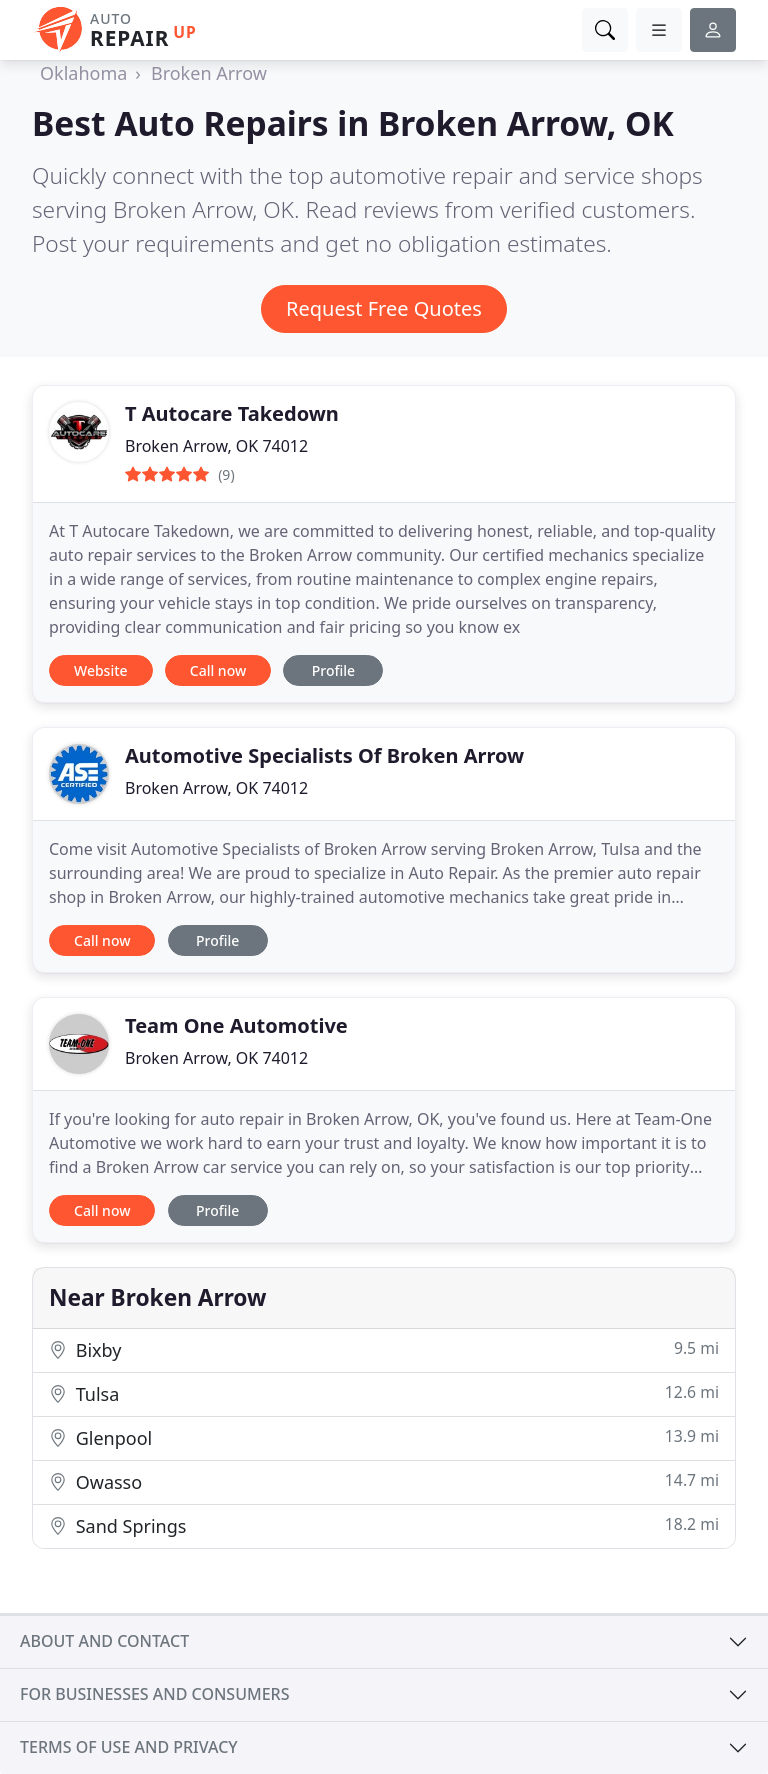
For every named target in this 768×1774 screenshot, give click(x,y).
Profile (333, 670)
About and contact (104, 1641)
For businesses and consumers (154, 1694)
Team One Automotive (236, 1025)
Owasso (384, 1481)
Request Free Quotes (384, 308)
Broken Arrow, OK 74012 (216, 446)
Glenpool (384, 1437)
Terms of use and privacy (129, 1747)
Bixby (384, 1349)
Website (101, 670)
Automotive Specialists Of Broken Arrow (324, 755)
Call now (218, 670)
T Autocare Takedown (232, 413)
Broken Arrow (209, 73)
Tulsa (384, 1393)
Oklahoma (83, 73)
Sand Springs (384, 1525)
